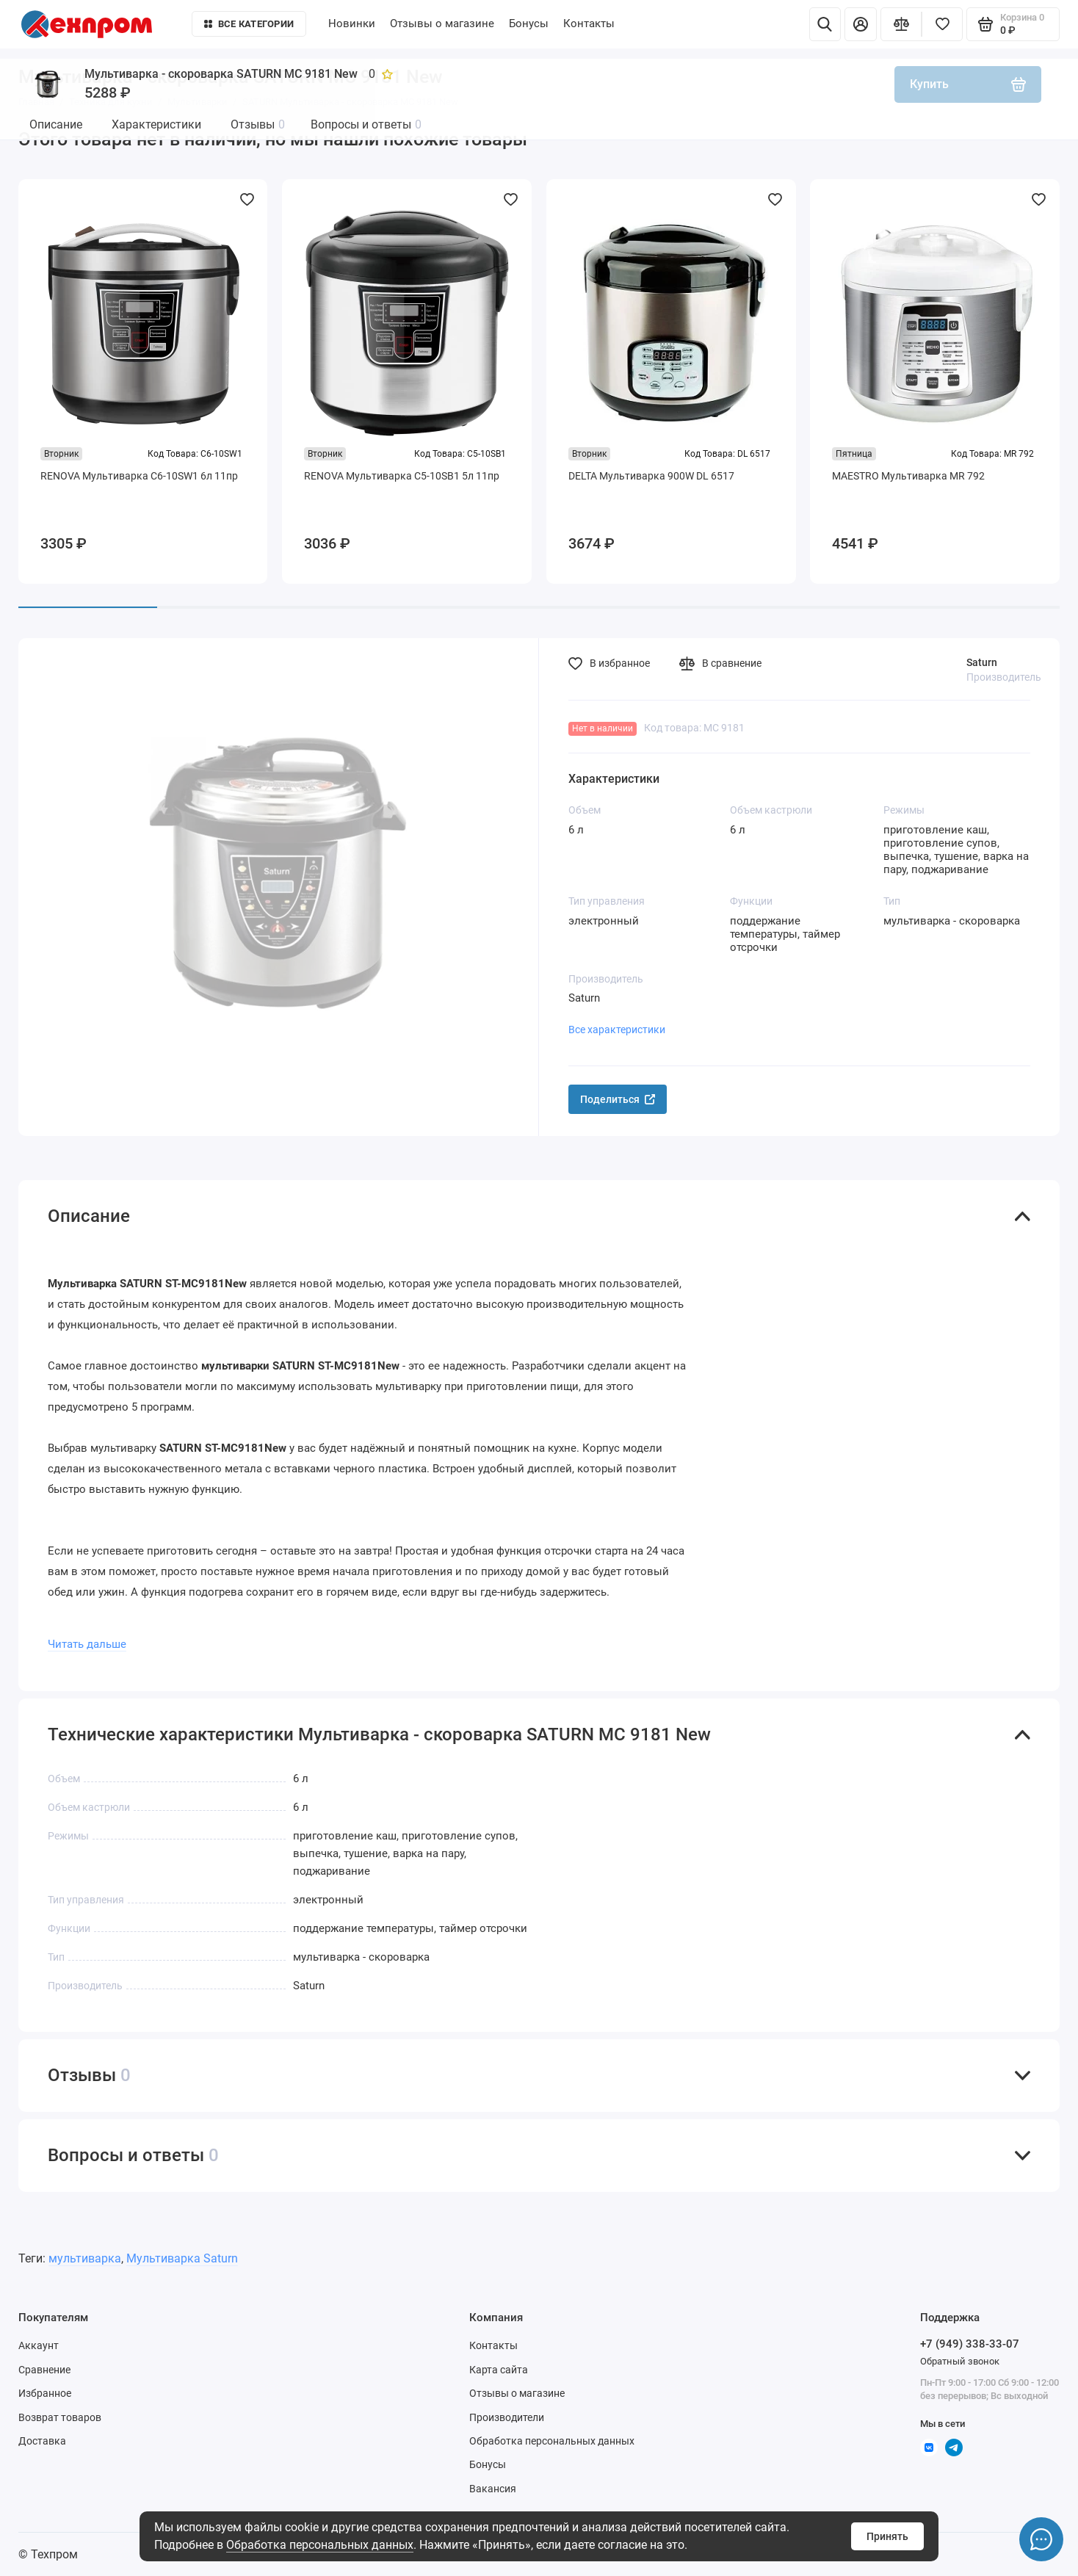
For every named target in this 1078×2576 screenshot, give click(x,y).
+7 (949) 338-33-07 (969, 2344)
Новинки (351, 23)
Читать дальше (87, 1644)
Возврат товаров (59, 2417)
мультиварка (84, 2258)
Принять (887, 2536)
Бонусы (529, 23)
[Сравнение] (901, 24)
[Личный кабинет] (860, 24)
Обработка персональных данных (319, 2545)
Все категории (249, 23)
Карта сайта (498, 2370)
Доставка (42, 2441)
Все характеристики (616, 1029)
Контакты (589, 23)
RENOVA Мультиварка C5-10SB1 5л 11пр (401, 476)
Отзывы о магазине (442, 23)
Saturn (981, 662)
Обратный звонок (959, 2361)
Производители (506, 2417)
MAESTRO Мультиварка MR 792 (908, 476)
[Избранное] (942, 24)
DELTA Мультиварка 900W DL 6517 (651, 476)
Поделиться (617, 1099)
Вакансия (492, 2488)
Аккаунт (38, 2345)
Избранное (44, 2393)
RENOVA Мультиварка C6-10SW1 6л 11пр (139, 476)
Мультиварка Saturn (182, 2258)
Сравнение (44, 2370)
